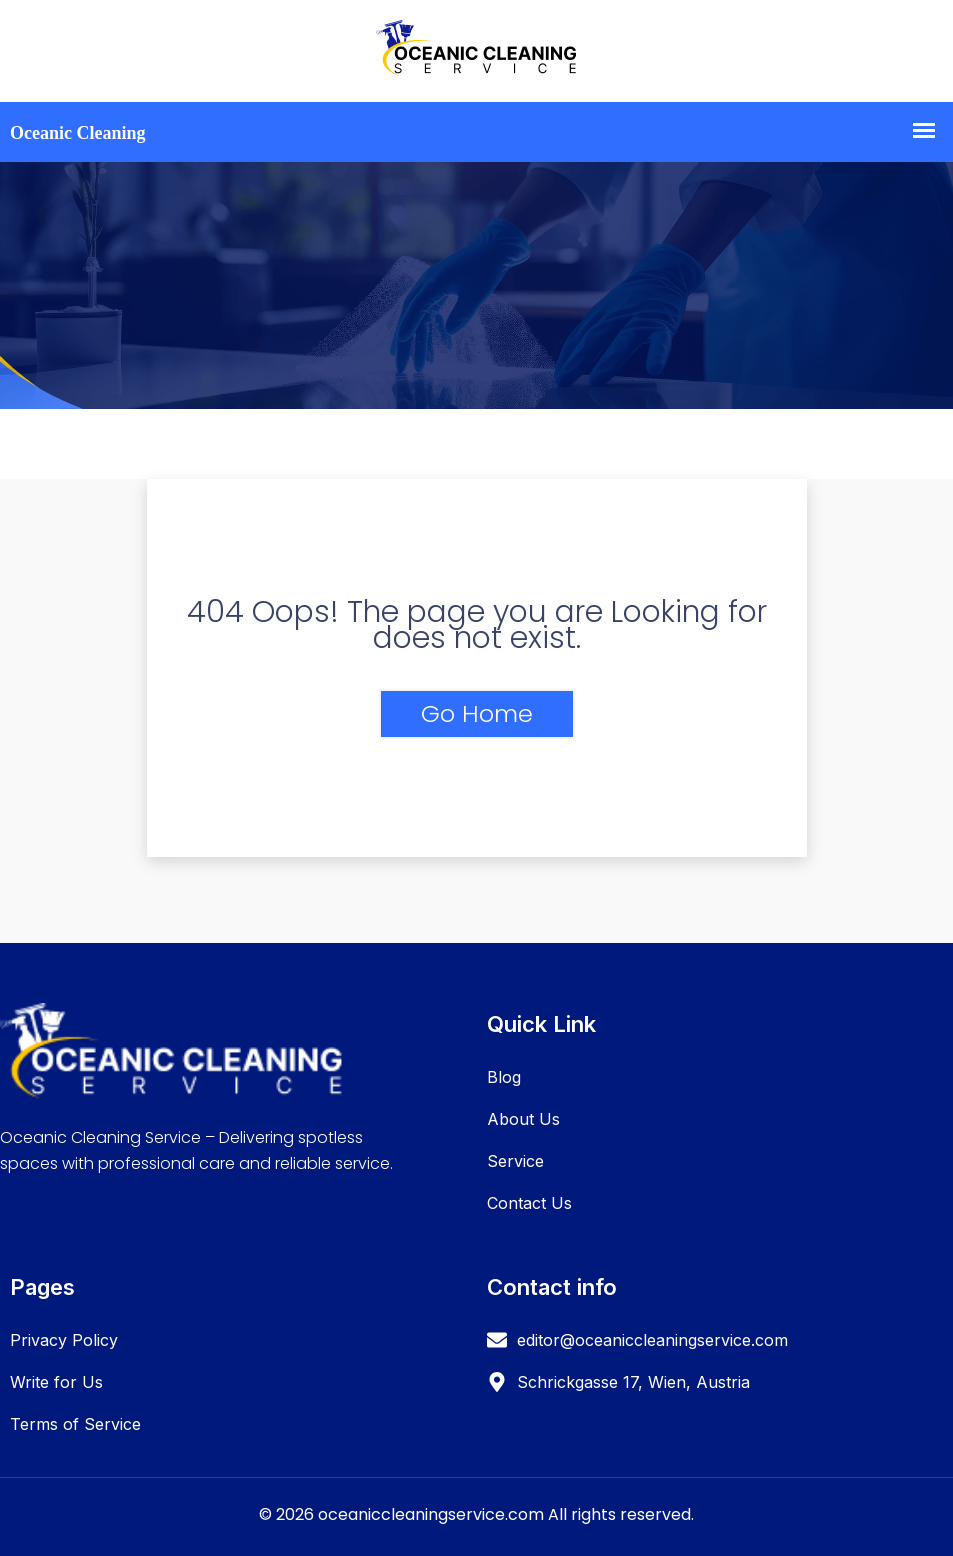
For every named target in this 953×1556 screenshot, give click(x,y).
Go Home (477, 713)
